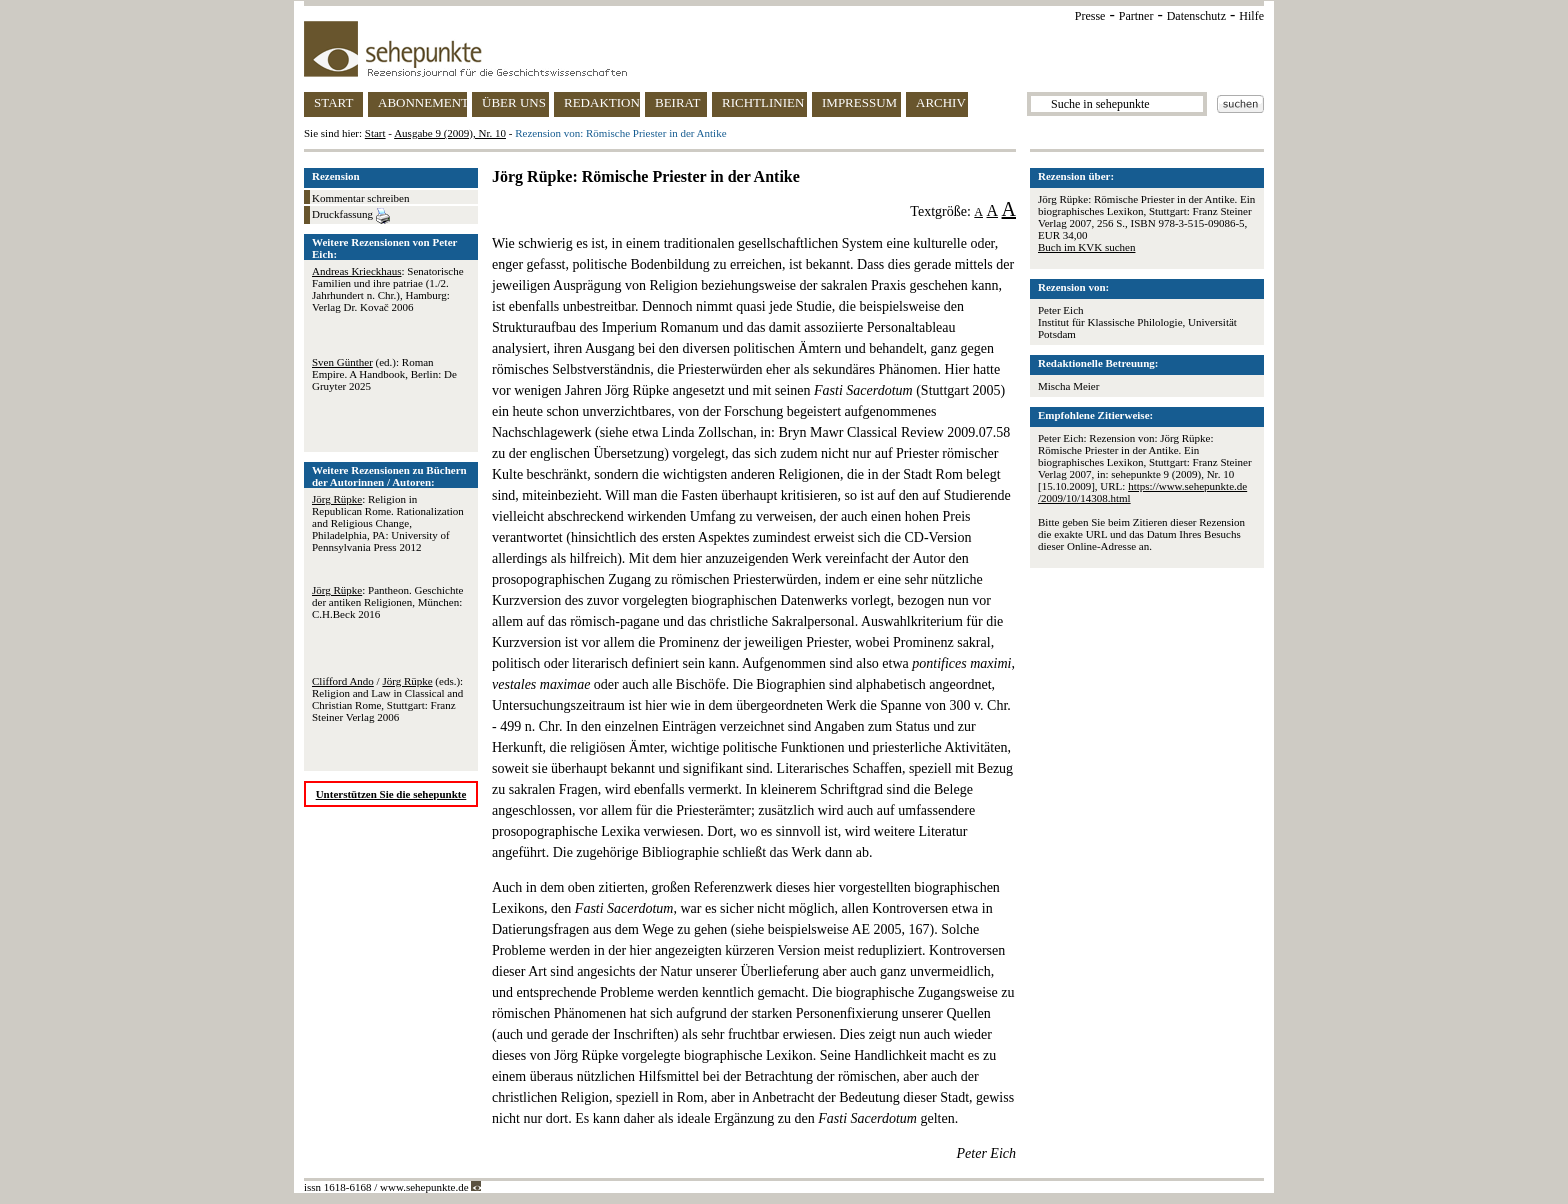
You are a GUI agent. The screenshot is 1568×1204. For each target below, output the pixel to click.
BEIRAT (678, 102)
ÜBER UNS (514, 102)
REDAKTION (602, 102)
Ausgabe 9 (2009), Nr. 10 (450, 133)
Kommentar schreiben (360, 198)
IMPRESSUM (859, 102)
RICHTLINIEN (763, 102)
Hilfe (1251, 16)
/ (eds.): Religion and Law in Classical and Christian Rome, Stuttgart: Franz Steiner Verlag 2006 (387, 699)
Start (375, 133)
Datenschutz (1196, 16)
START (333, 102)
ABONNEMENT (422, 102)
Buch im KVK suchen (1086, 247)
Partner (1136, 16)
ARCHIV (941, 102)
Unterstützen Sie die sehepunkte (391, 794)
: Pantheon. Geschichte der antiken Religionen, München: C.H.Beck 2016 (387, 602)
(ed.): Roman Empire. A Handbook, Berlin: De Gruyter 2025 (384, 374)
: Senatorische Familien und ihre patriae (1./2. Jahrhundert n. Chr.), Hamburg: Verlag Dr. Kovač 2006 (388, 289)
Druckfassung (351, 216)
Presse (1090, 16)
